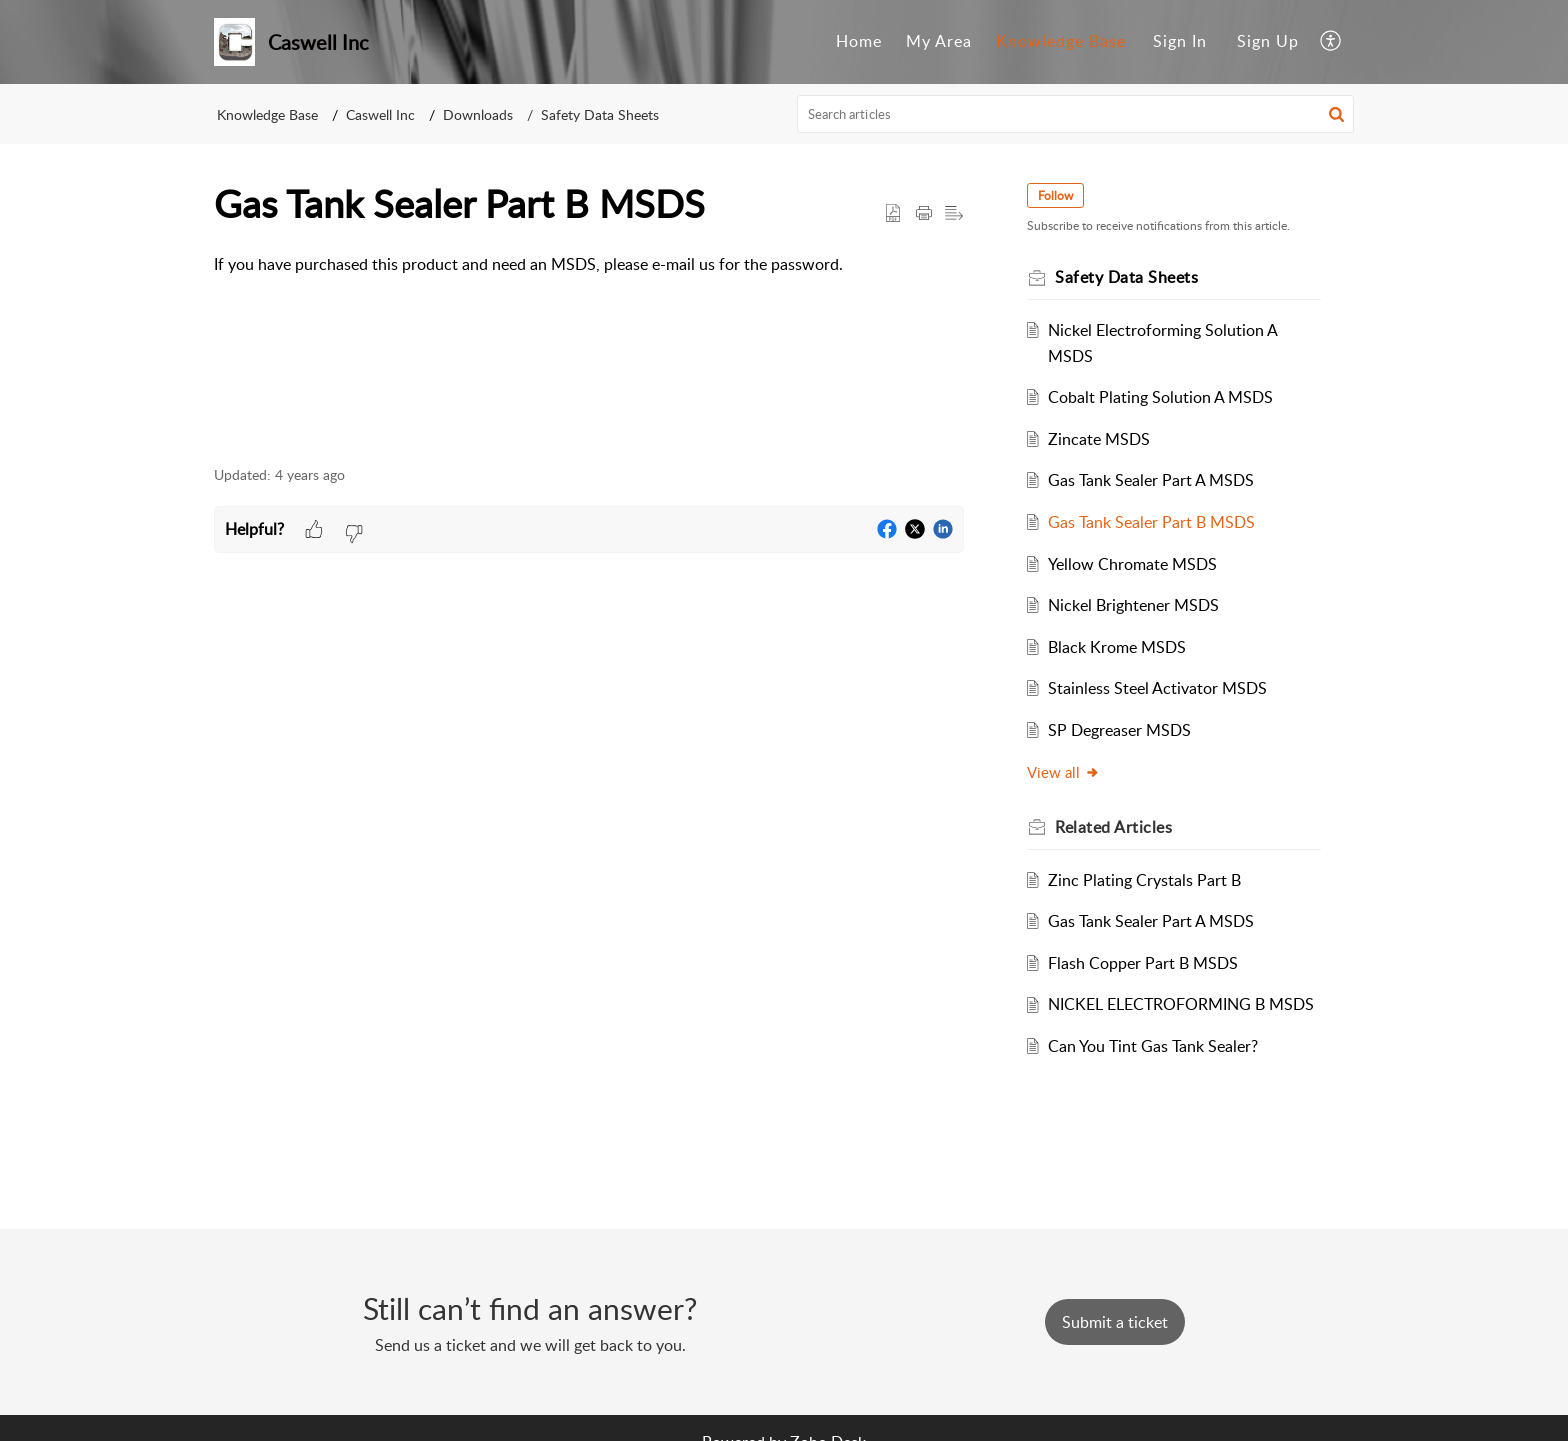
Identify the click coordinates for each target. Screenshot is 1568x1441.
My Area (939, 41)
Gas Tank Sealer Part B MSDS (1152, 522)
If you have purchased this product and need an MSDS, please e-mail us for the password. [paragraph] (528, 264)
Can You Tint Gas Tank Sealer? (1154, 1046)
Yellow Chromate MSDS (1133, 564)
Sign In (1180, 41)
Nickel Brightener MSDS (1134, 605)
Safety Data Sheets (600, 114)
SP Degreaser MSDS (1120, 730)
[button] (1331, 42)
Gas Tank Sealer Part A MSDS (1152, 480)
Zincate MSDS (1100, 439)
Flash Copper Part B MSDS (1144, 963)
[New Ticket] (1115, 1322)
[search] (1076, 114)
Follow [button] (1056, 195)
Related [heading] (1114, 827)
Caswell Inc (380, 114)
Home (859, 41)
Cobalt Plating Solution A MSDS (1161, 397)
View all (1064, 772)
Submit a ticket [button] (1115, 1322)
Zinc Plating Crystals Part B (1145, 880)
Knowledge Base (1061, 41)
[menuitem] (859, 42)
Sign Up (1268, 41)
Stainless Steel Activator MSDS (1158, 688)
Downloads (478, 114)
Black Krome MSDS (1118, 647)
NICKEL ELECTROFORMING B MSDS (1182, 1004)
